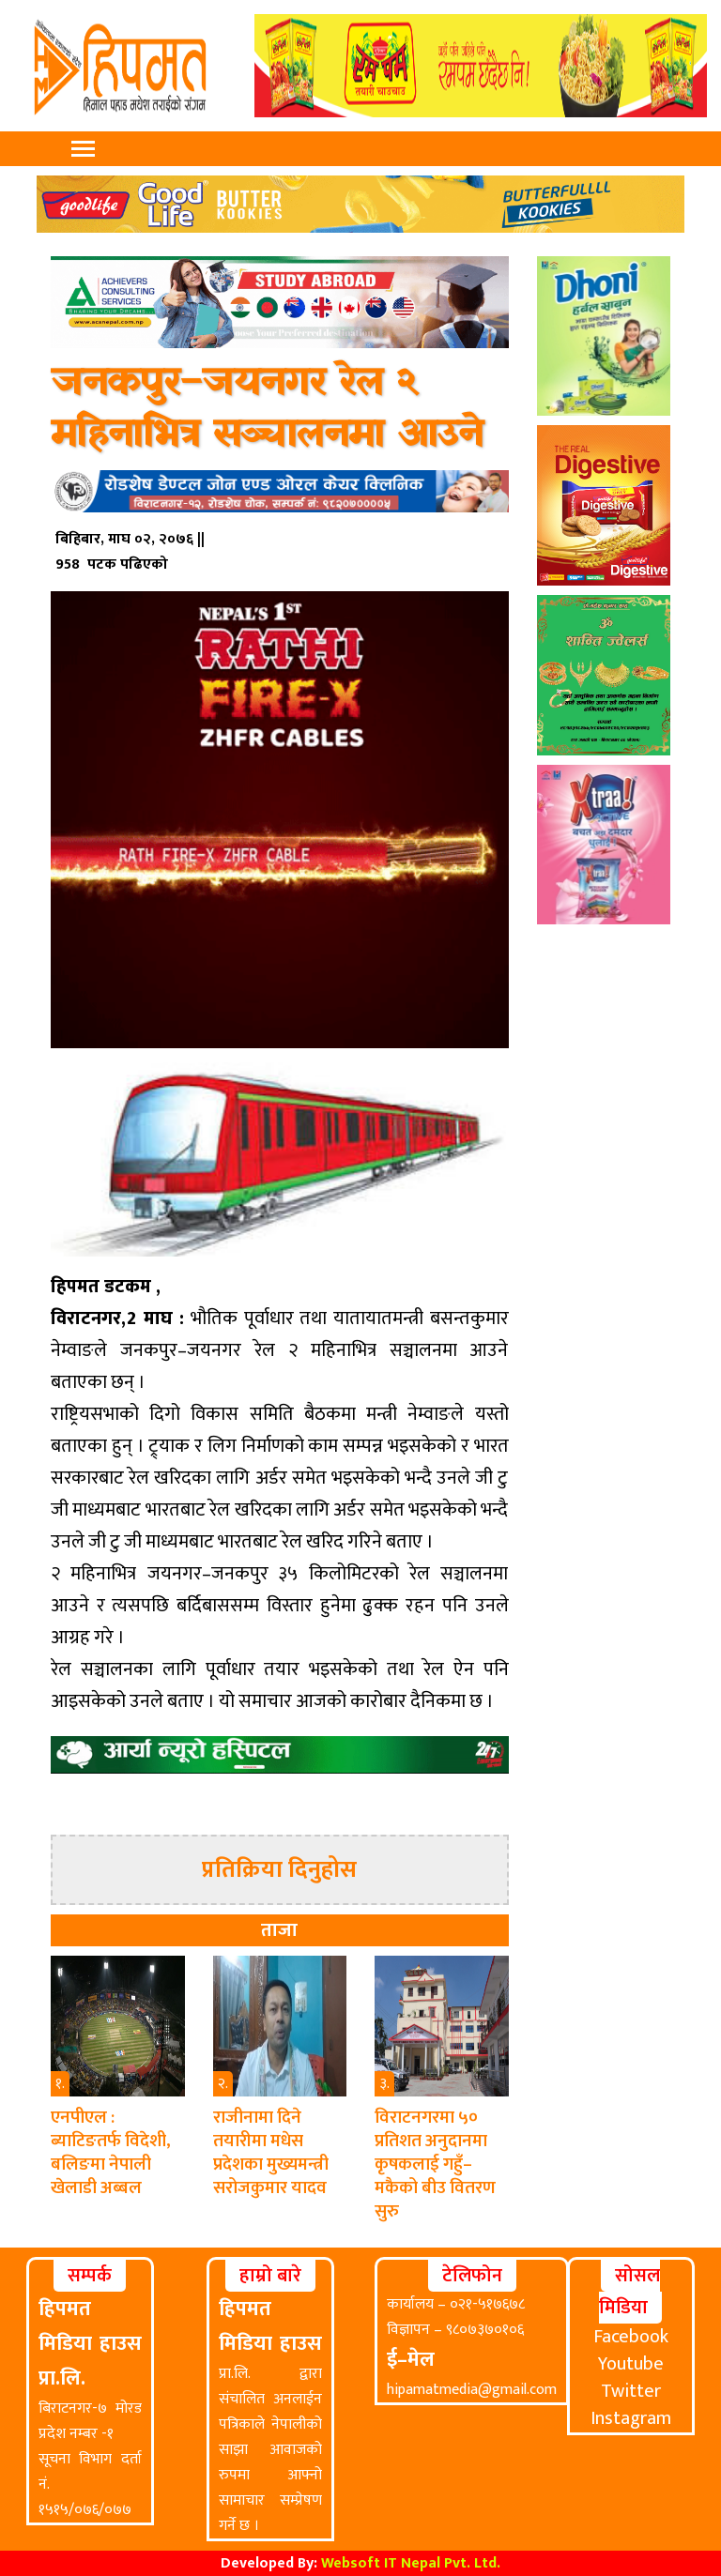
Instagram (631, 2418)
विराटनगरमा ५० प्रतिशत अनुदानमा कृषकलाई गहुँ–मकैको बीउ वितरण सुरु (435, 2164)
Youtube (631, 2364)
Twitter (631, 2391)
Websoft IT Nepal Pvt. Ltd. (410, 2563)
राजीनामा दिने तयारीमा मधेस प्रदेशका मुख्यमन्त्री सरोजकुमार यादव (271, 2153)
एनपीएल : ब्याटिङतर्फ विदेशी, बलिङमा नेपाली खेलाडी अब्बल (111, 2153)
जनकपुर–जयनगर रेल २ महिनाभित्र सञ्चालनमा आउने (267, 409)
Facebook (630, 2337)
